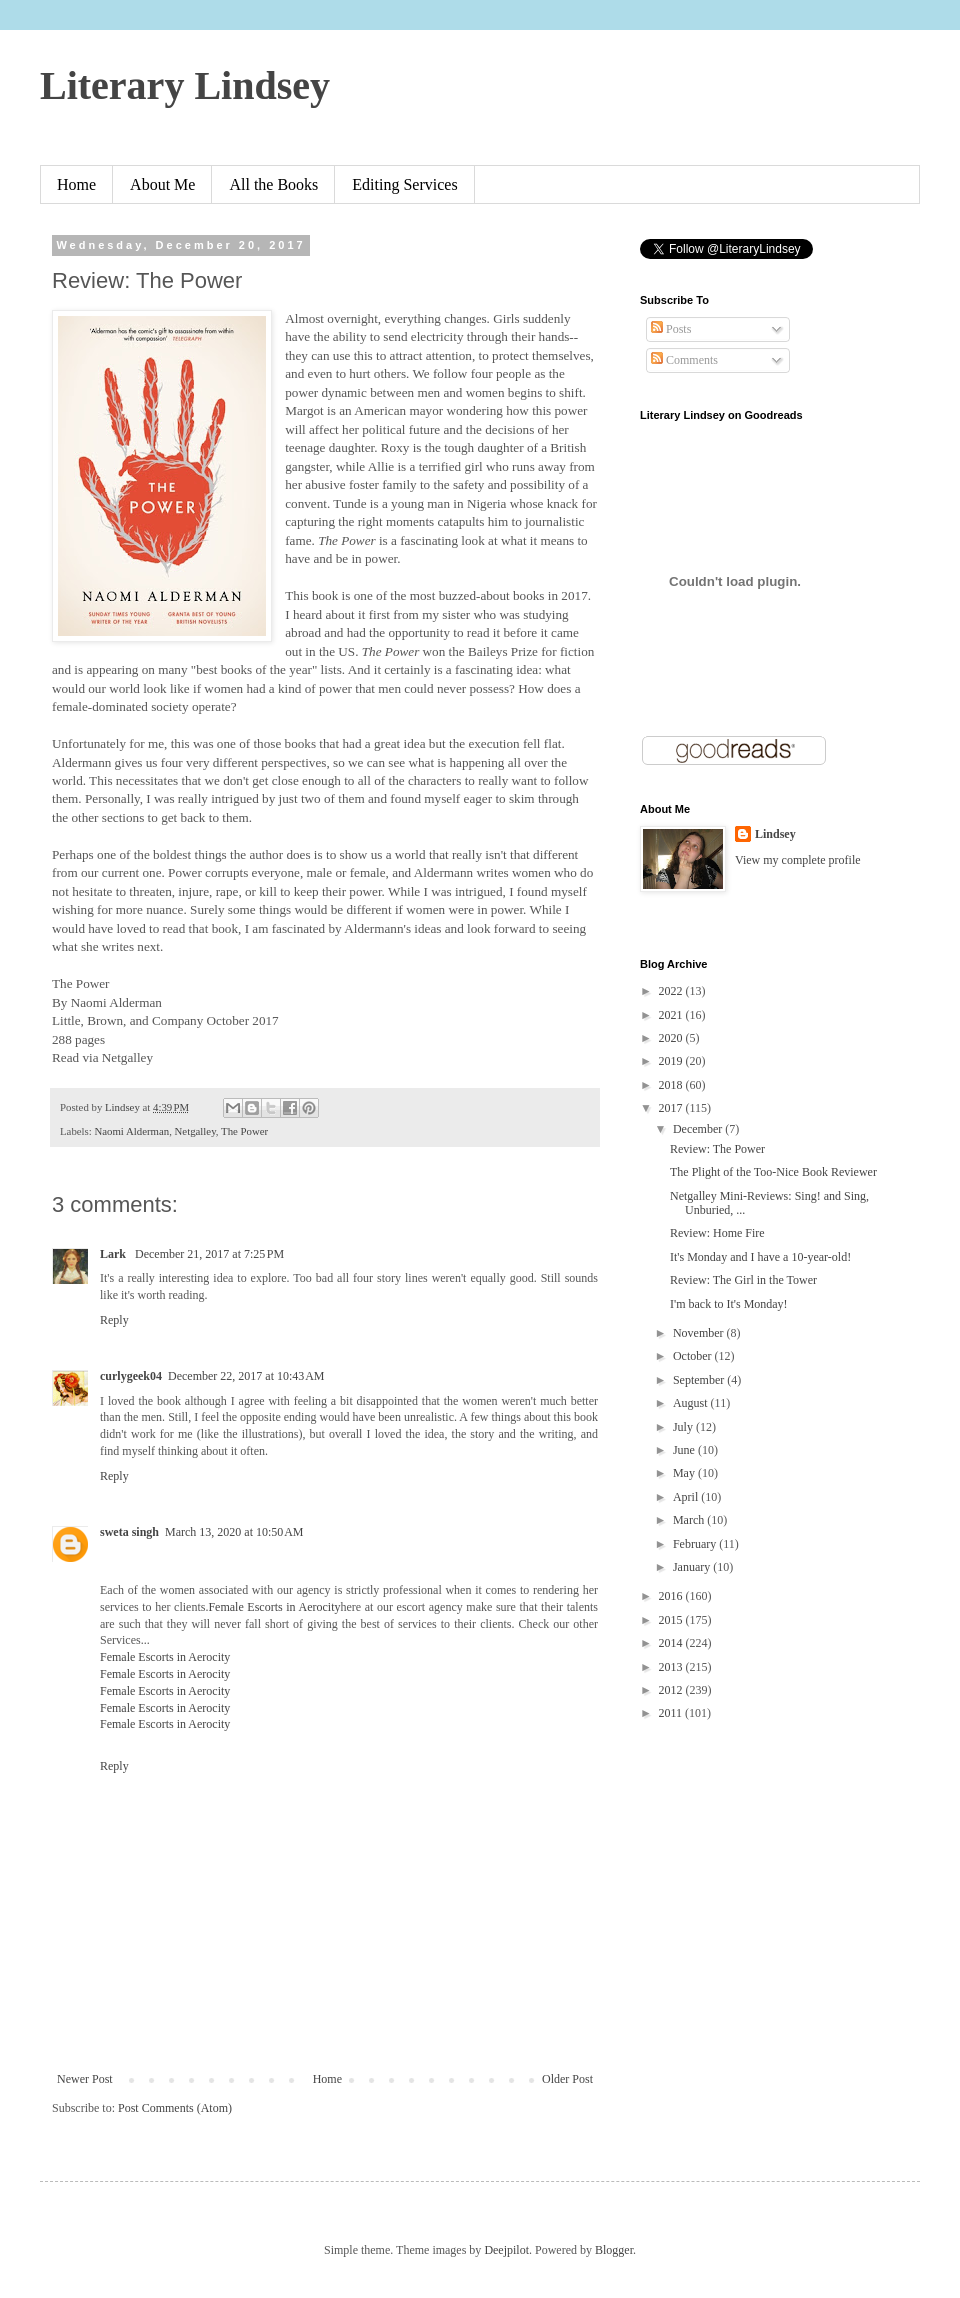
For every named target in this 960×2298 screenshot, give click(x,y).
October (694, 1356)
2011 (672, 1713)
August (692, 1403)
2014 (672, 1643)
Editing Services (404, 184)
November (700, 1333)
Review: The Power (717, 1149)
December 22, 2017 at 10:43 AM (246, 1376)
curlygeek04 (131, 1376)
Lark (114, 1254)
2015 (672, 1620)
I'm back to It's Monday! (729, 1304)
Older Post (567, 2079)
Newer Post (85, 2079)
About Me (162, 184)
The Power (244, 1131)
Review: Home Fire (717, 1233)
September (700, 1380)
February (696, 1544)
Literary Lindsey (185, 85)
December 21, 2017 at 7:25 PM (209, 1254)
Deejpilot (506, 2250)
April (687, 1497)
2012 (672, 1690)
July (684, 1427)
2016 (672, 1596)
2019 (672, 1061)
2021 (672, 1015)
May (685, 1473)
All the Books (273, 184)
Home (76, 184)
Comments (684, 360)
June (685, 1450)
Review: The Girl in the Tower (743, 1280)
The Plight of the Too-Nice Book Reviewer (773, 1172)
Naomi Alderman (131, 1131)
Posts (671, 329)
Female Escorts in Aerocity (274, 1607)
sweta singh (129, 1532)
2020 (672, 1038)
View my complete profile (798, 860)
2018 (672, 1085)
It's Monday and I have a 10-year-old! (760, 1257)
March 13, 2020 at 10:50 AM (234, 1532)
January (693, 1567)
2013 (672, 1667)
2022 (672, 991)
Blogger (614, 2250)
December (699, 1129)
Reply (114, 1320)
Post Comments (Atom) (175, 2108)
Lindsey (775, 834)
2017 (672, 1108)
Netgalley (195, 1131)
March (690, 1520)
